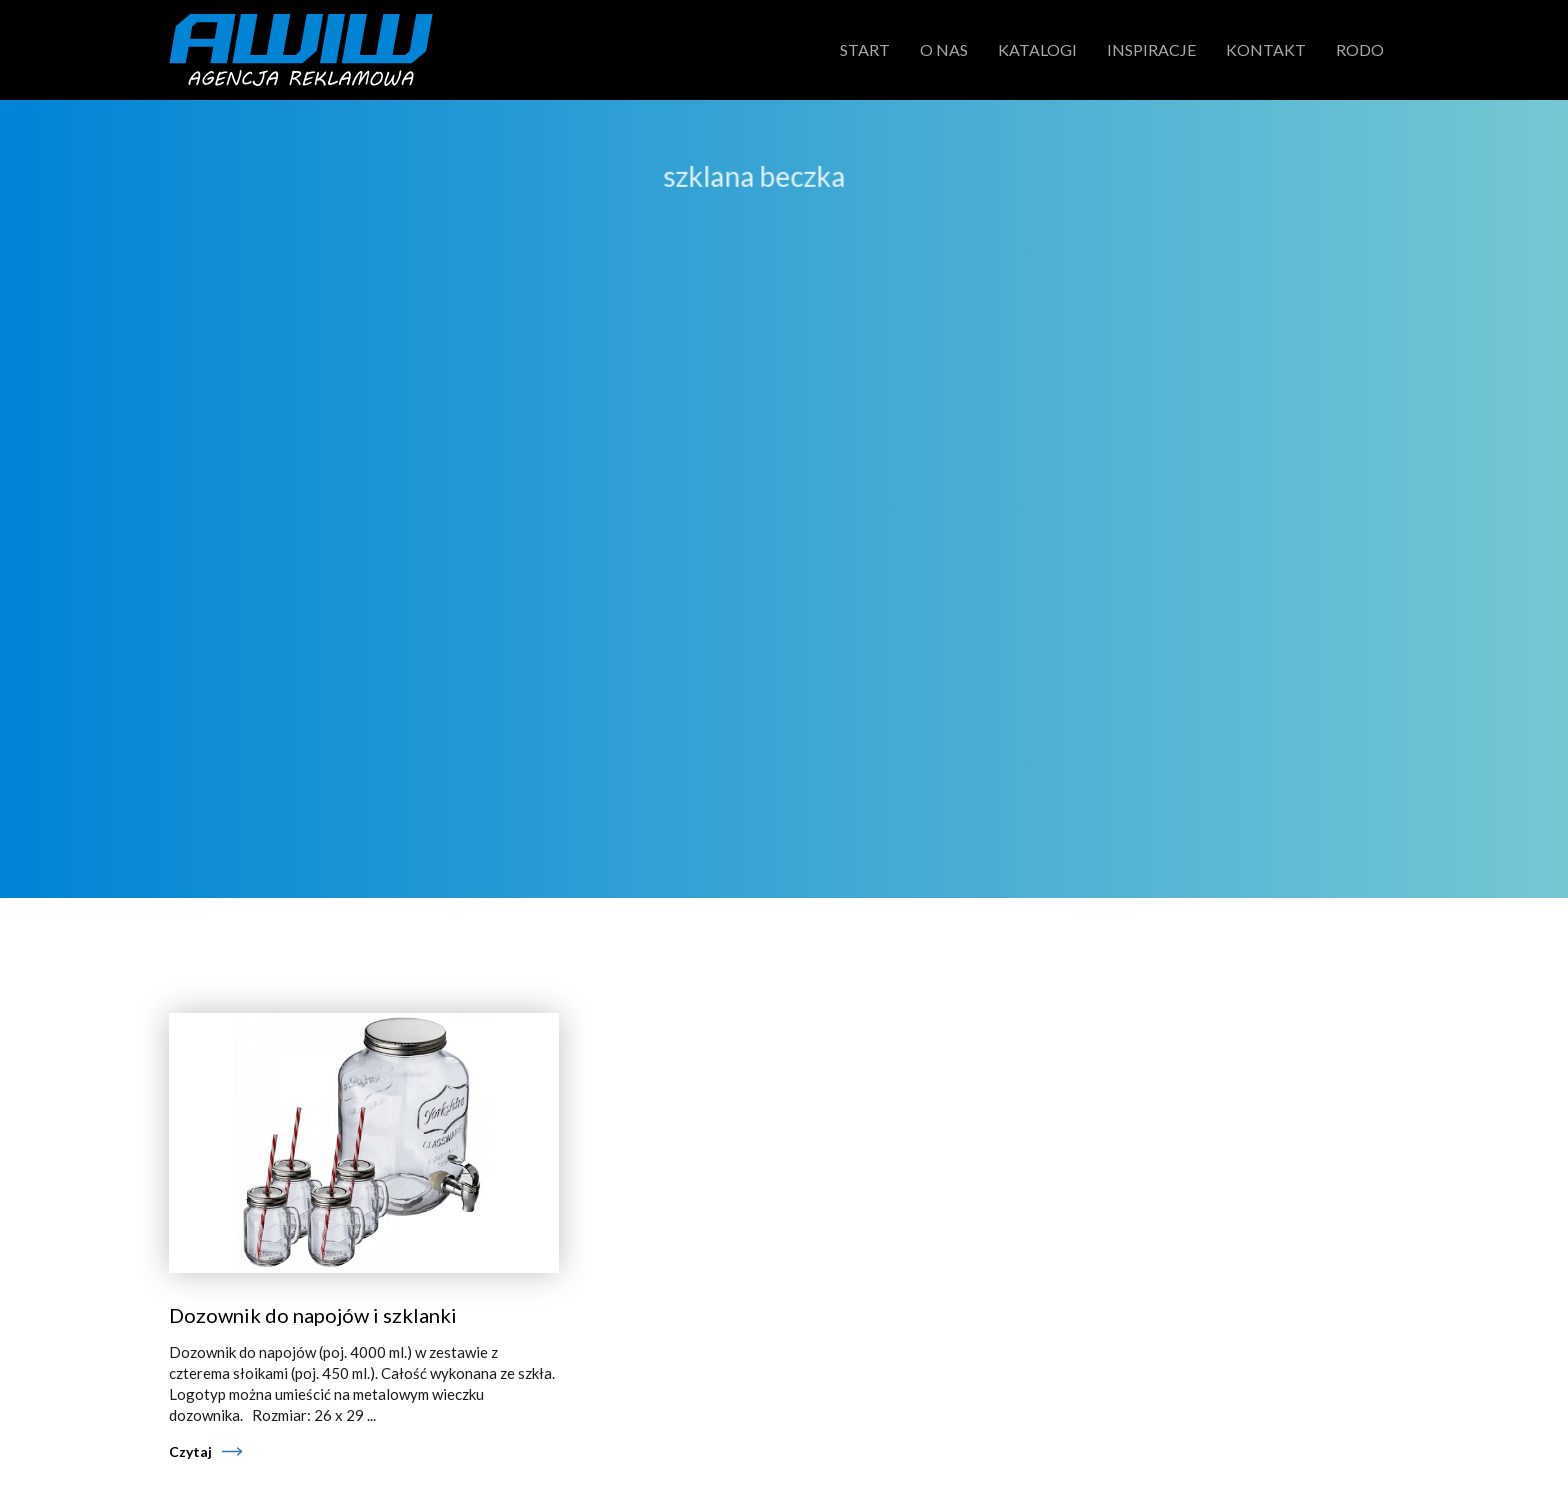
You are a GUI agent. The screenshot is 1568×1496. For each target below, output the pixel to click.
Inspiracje (1151, 49)
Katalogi (1037, 49)
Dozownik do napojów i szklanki (313, 1315)
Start (865, 49)
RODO (1360, 49)
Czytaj (190, 1451)
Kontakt (1266, 49)
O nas (944, 49)
